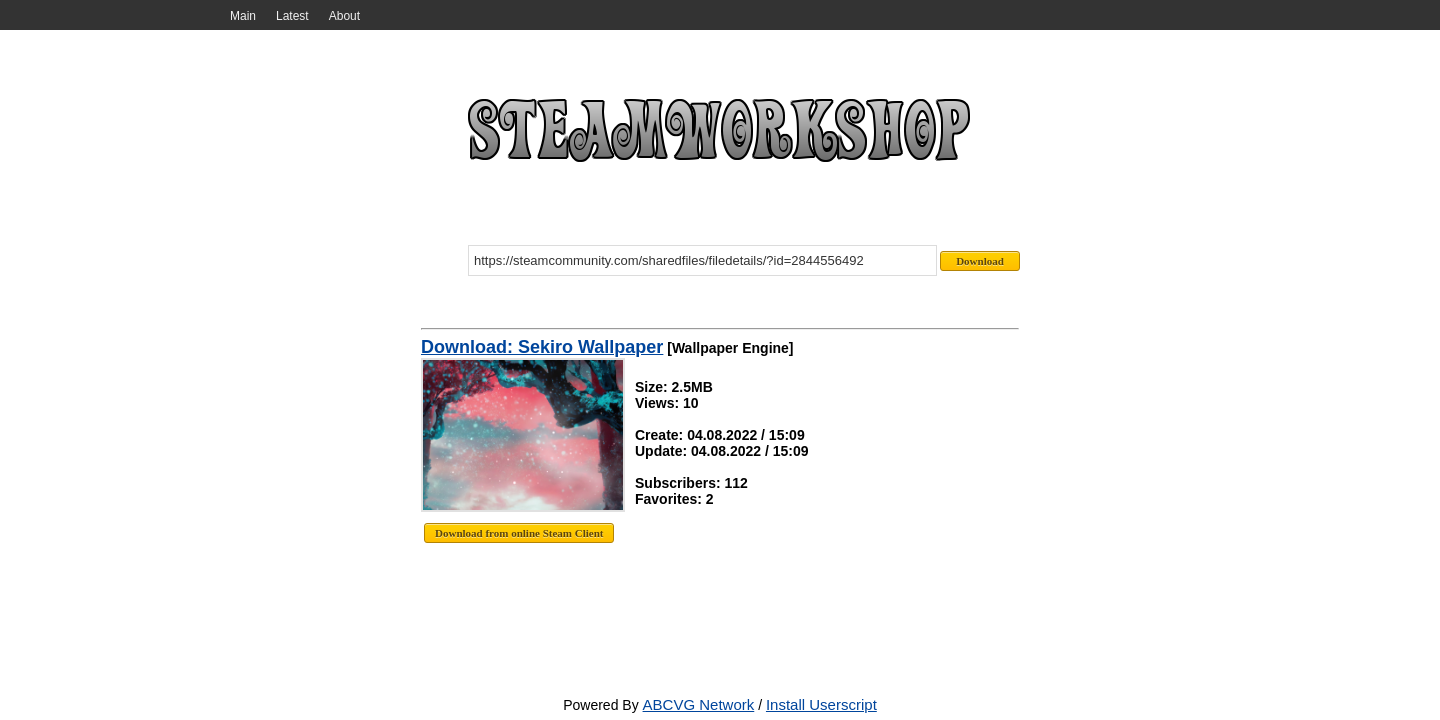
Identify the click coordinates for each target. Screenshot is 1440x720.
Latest (292, 16)
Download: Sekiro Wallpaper (542, 347)
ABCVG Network (699, 704)
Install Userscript (821, 704)
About (344, 16)
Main (243, 16)
